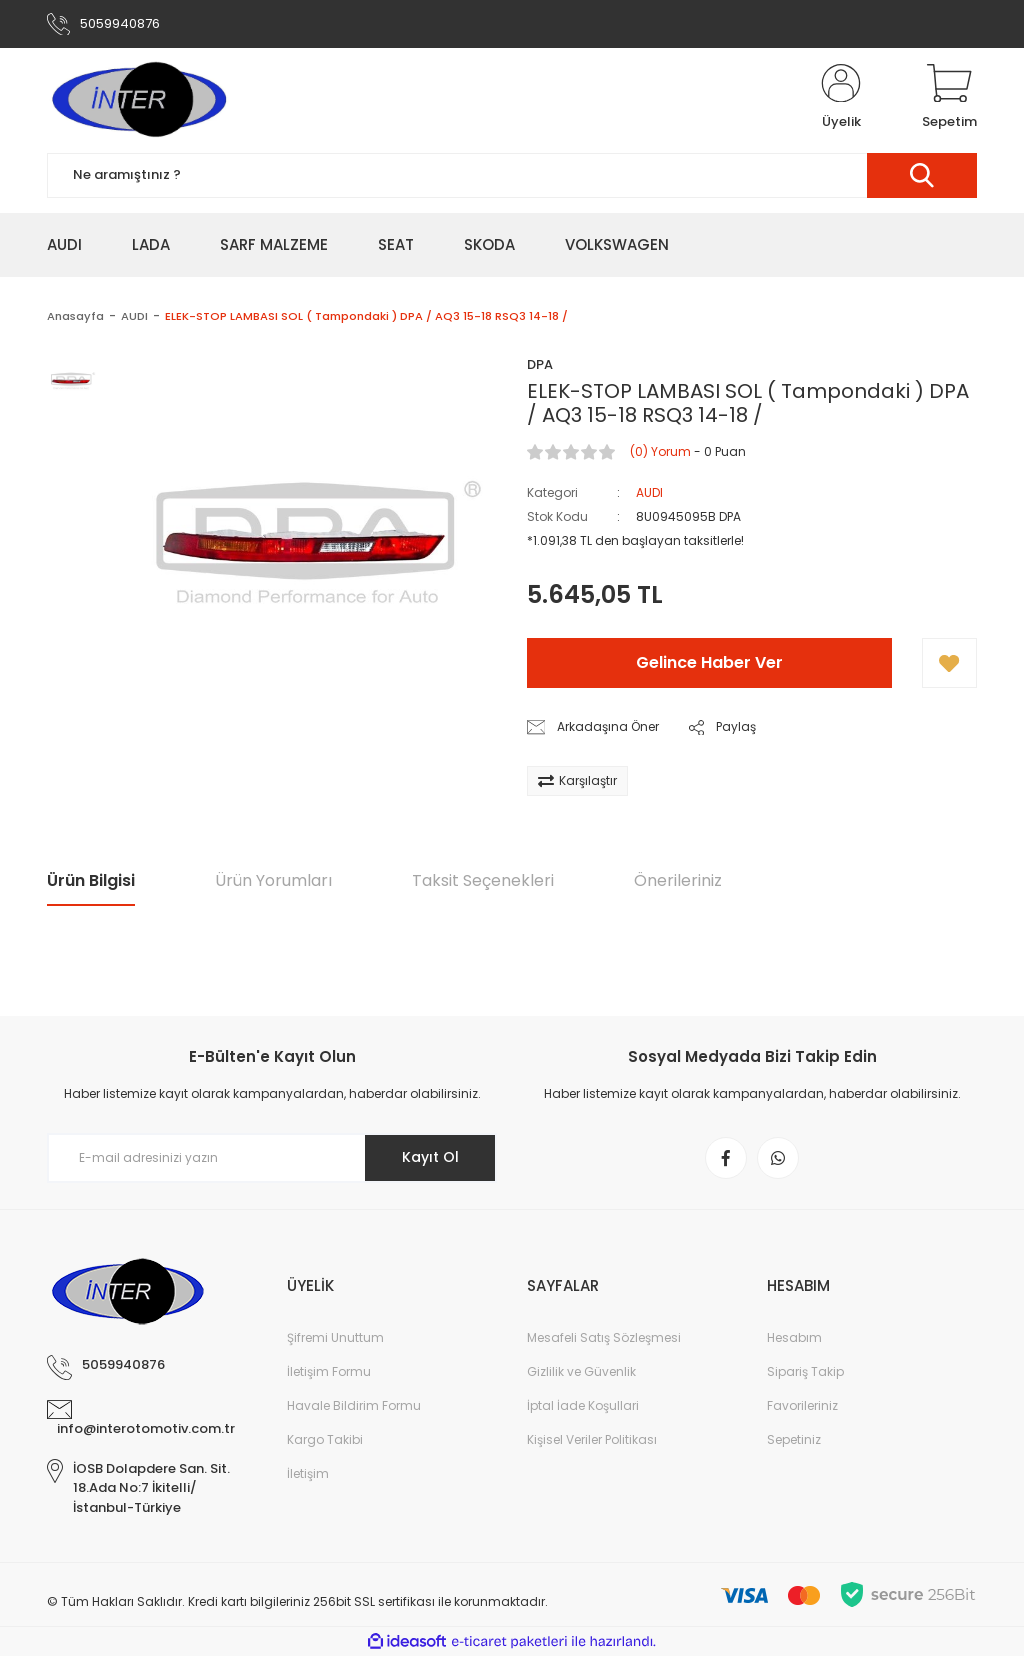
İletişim (308, 1473)
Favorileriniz (802, 1405)
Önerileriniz (678, 880)
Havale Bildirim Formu (354, 1405)
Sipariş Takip (805, 1371)
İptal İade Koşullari (583, 1405)
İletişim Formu (329, 1371)
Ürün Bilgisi (91, 880)
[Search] (512, 175)
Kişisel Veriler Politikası (592, 1439)
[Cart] (949, 98)
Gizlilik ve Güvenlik (581, 1371)
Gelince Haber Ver (709, 662)
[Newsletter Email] (272, 1158)
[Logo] (138, 98)
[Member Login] (841, 98)
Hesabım (794, 1337)
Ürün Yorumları (273, 880)
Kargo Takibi (325, 1439)
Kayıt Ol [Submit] (430, 1157)
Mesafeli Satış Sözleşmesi (604, 1337)
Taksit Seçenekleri (483, 880)
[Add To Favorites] (949, 663)
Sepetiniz (794, 1439)
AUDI (649, 492)
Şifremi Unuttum (335, 1337)
